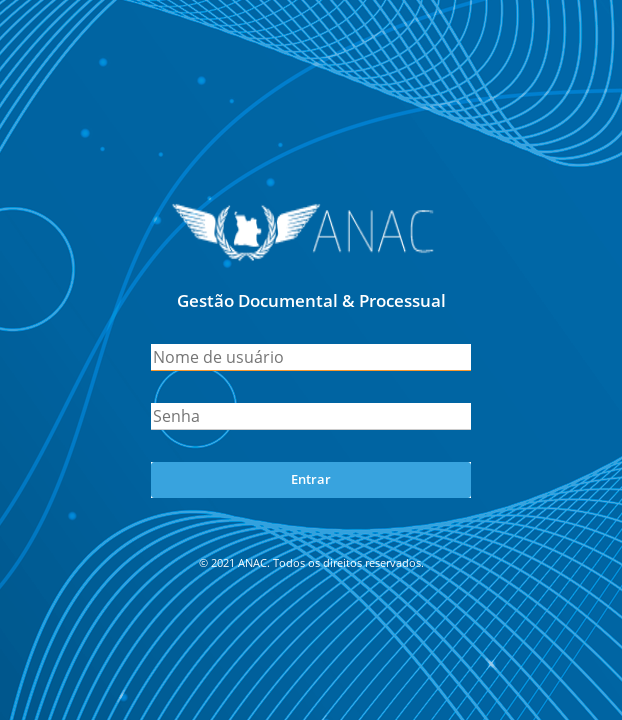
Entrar (311, 479)
